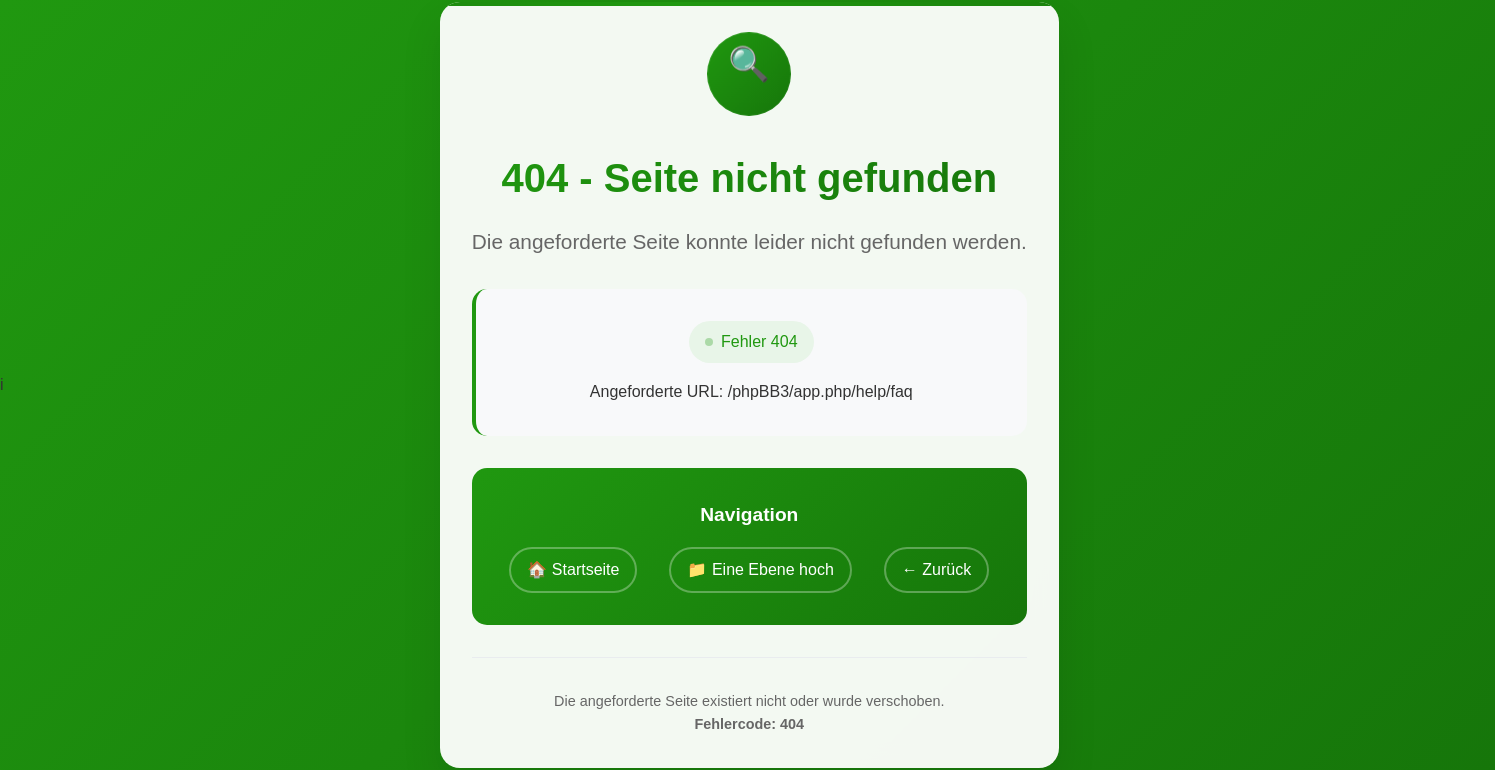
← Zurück (936, 569)
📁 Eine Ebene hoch (760, 569)
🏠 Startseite (573, 569)
